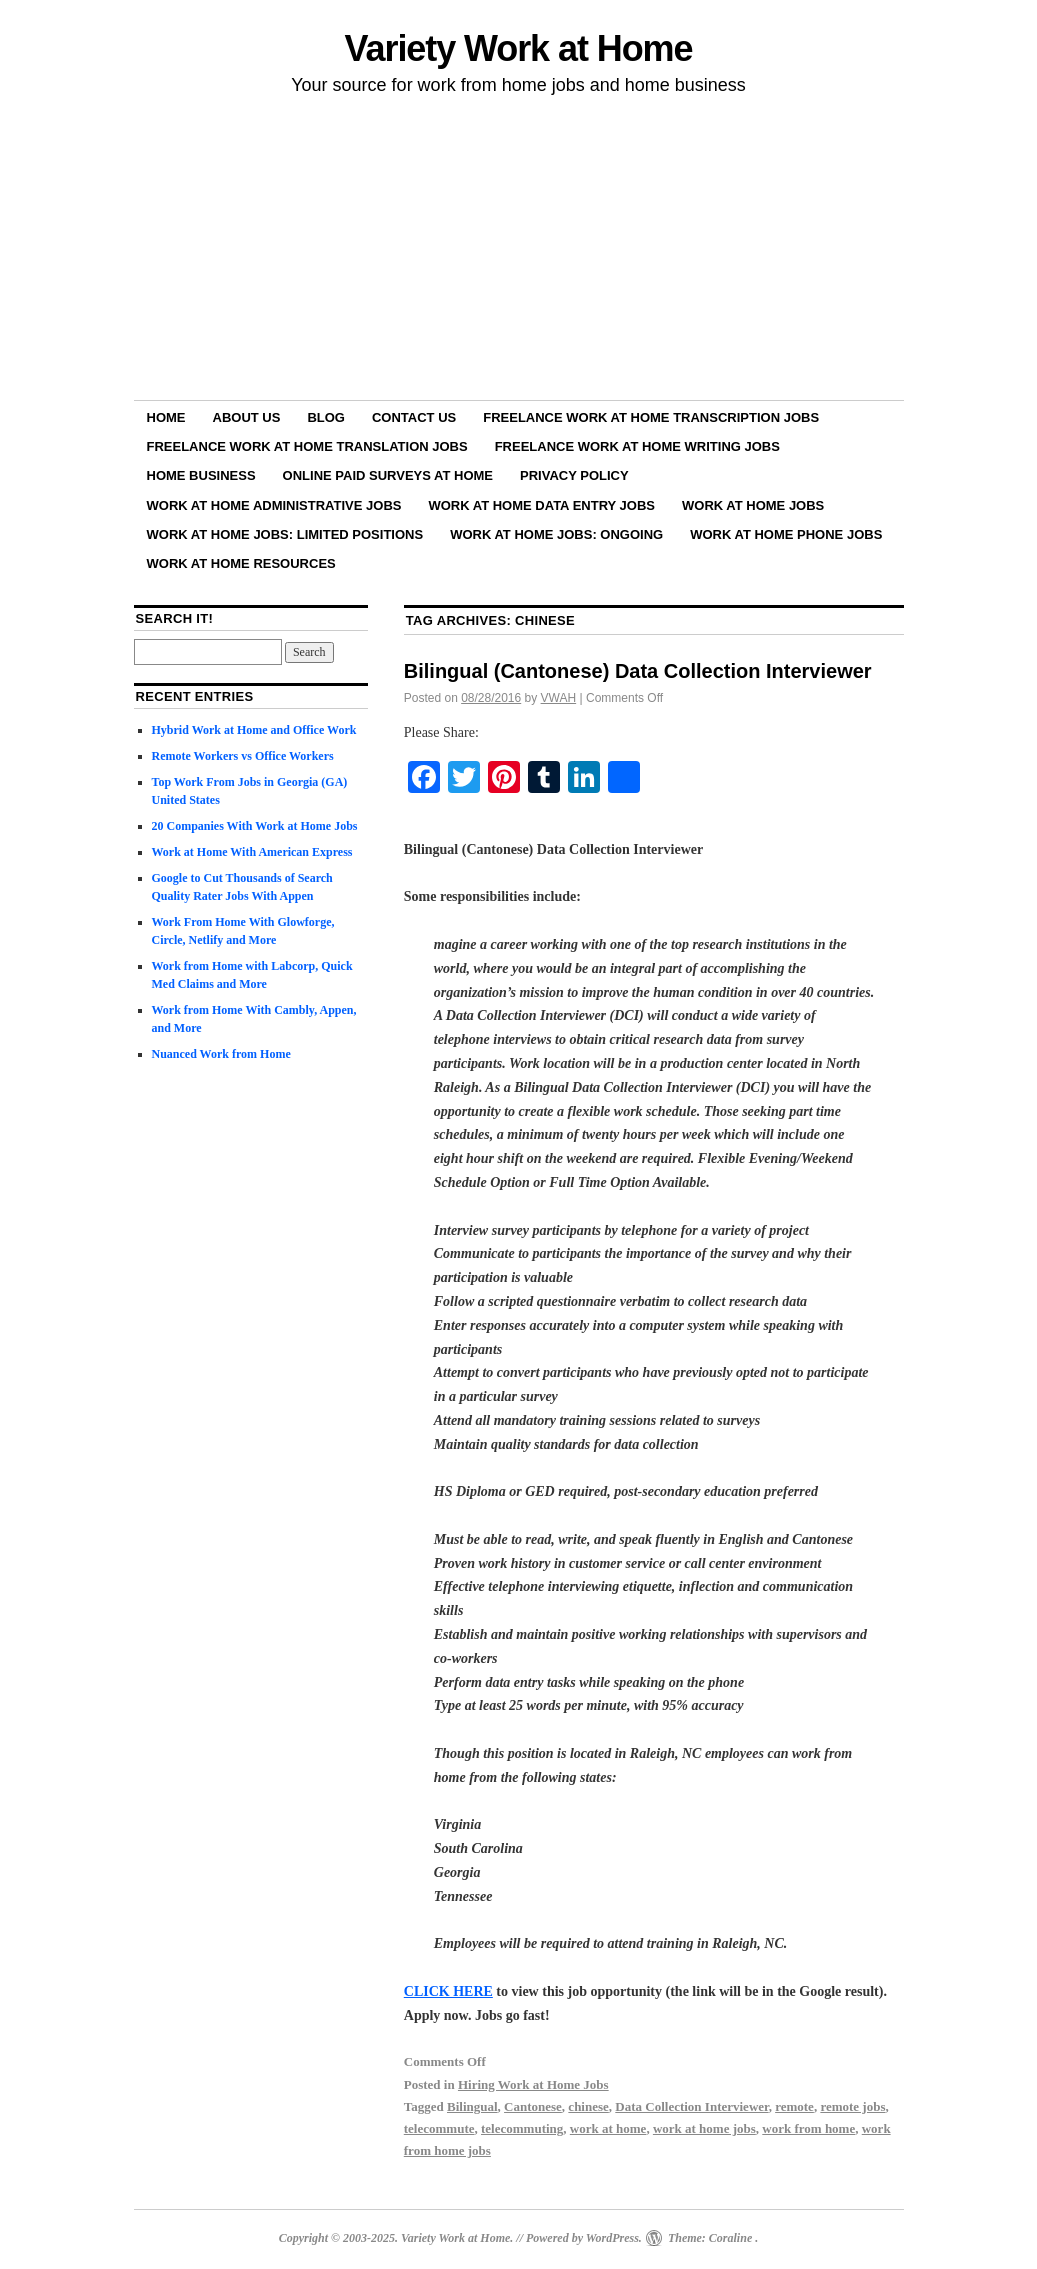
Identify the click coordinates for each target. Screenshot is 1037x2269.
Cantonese (533, 2106)
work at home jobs (704, 2128)
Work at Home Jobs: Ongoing (556, 534)
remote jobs (852, 2106)
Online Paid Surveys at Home (388, 475)
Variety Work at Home (519, 48)
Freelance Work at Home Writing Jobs (637, 446)
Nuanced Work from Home (221, 1054)
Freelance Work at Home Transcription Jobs (651, 417)
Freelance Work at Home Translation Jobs (307, 446)
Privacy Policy (574, 475)
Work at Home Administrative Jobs (274, 505)
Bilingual (472, 2106)
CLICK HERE (448, 1991)
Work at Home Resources (241, 563)
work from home (808, 2128)
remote (794, 2106)
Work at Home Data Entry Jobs (541, 505)
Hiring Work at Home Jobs (533, 2084)
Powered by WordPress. (584, 2238)
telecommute (439, 2128)
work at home (608, 2128)
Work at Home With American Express (252, 852)
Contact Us (414, 417)
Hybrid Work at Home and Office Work (254, 730)
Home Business (201, 475)
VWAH (559, 698)
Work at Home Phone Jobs (786, 534)
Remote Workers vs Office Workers (243, 756)
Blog (326, 417)
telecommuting (522, 2128)
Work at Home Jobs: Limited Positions (285, 534)
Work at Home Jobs (753, 505)
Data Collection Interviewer (691, 2106)
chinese (588, 2106)
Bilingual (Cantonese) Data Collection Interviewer (638, 671)
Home (166, 417)
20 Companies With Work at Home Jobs (255, 826)
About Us (247, 417)
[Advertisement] (519, 251)
